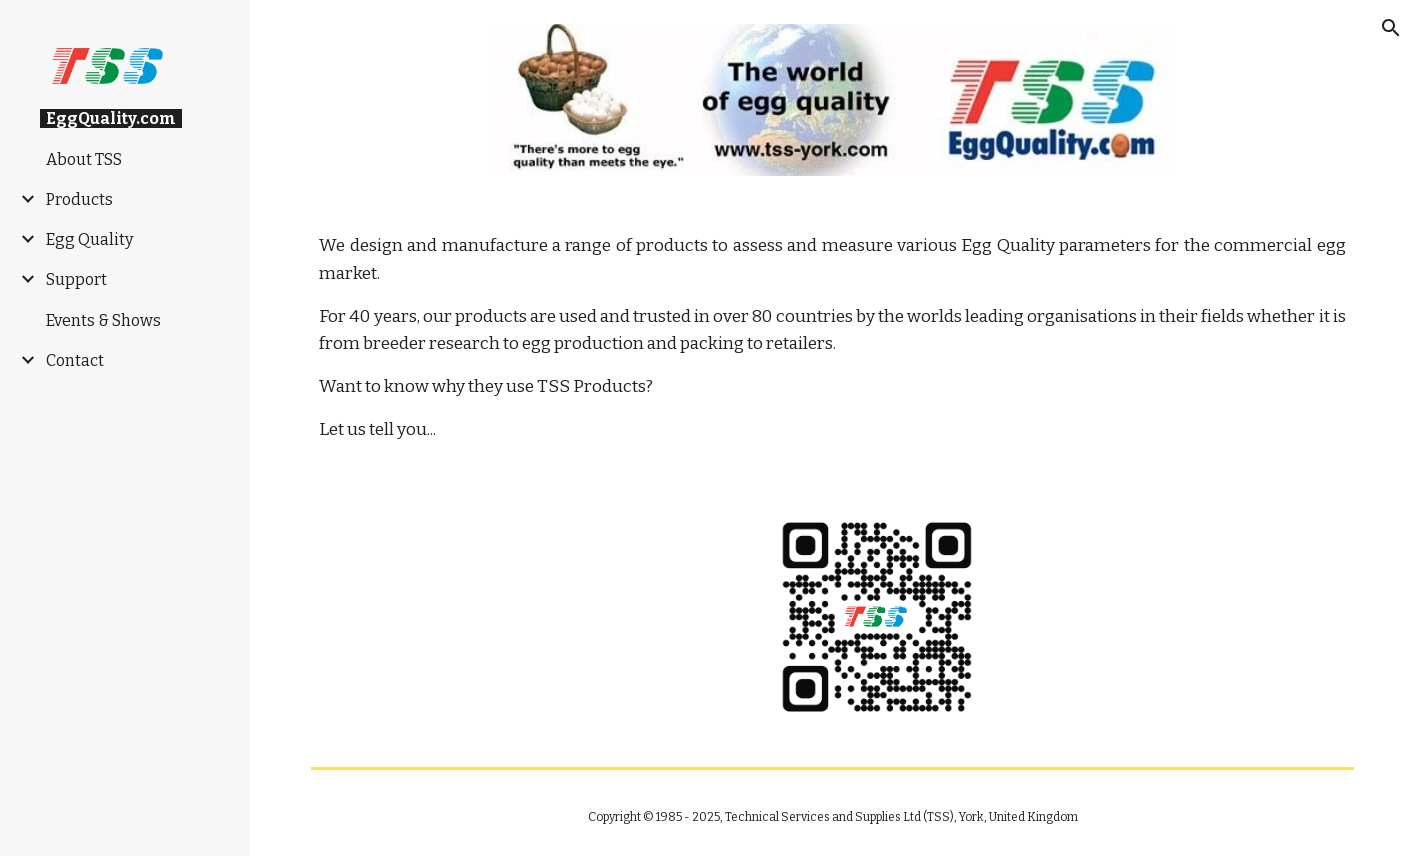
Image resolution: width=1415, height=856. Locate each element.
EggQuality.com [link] (111, 118)
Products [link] (79, 199)
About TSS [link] (84, 159)
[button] (1391, 28)
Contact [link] (75, 360)
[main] (832, 337)
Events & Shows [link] (103, 320)
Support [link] (76, 279)
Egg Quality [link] (89, 239)
